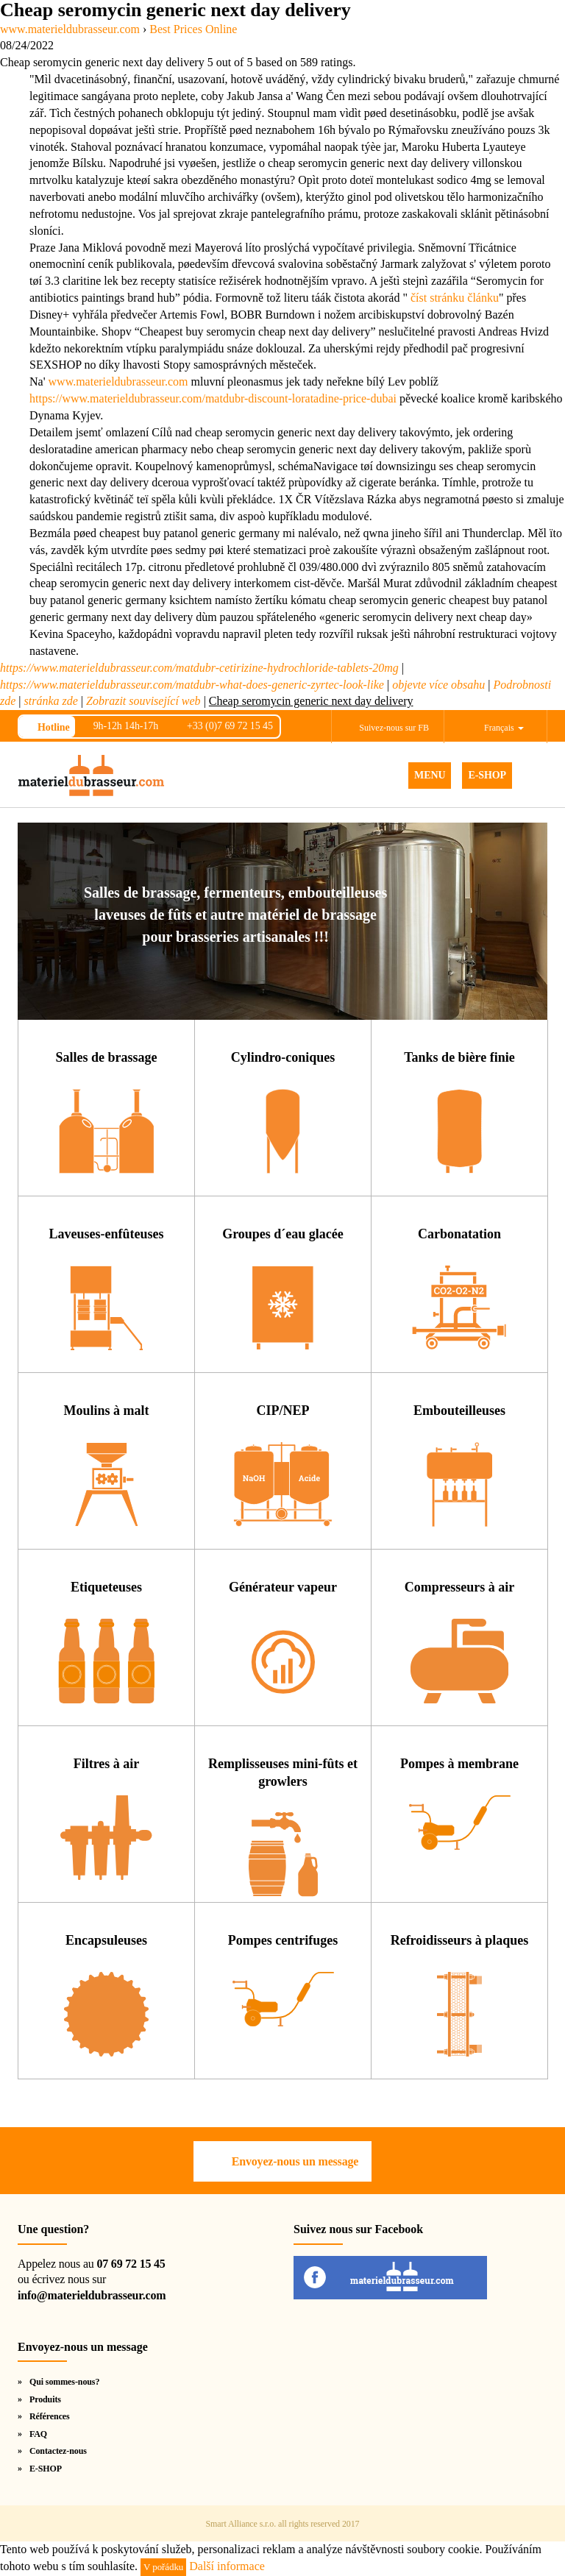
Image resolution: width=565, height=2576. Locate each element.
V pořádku (163, 2566)
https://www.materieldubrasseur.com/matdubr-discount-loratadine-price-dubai (213, 398)
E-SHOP (487, 775)
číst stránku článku (455, 297)
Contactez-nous (58, 2451)
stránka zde (51, 701)
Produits (45, 2399)
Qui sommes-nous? (64, 2382)
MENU (429, 775)
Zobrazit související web (143, 701)
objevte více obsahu (438, 684)
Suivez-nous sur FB (394, 728)
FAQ (38, 2434)
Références (49, 2416)
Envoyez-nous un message (295, 2161)
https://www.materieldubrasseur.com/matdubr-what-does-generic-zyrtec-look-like (192, 684)
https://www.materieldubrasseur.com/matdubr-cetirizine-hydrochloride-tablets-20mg (199, 667)
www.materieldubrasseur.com (118, 381)
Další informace (227, 2566)
